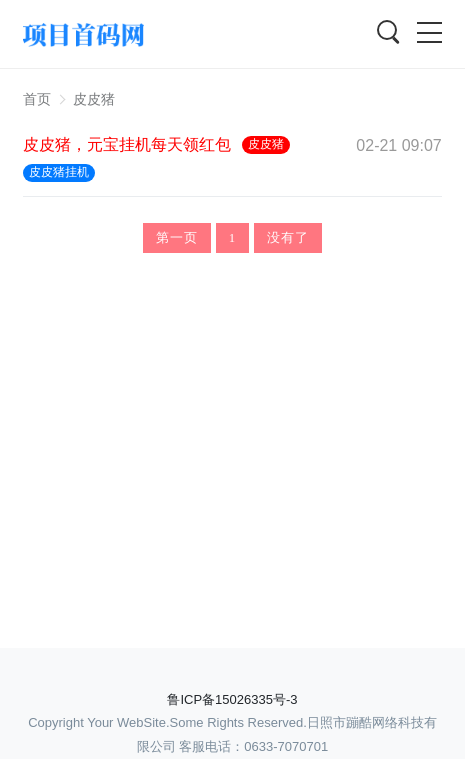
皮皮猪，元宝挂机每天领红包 (127, 144)
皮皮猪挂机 (59, 172)
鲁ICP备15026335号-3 (232, 699)
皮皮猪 (94, 99)
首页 (37, 99)
